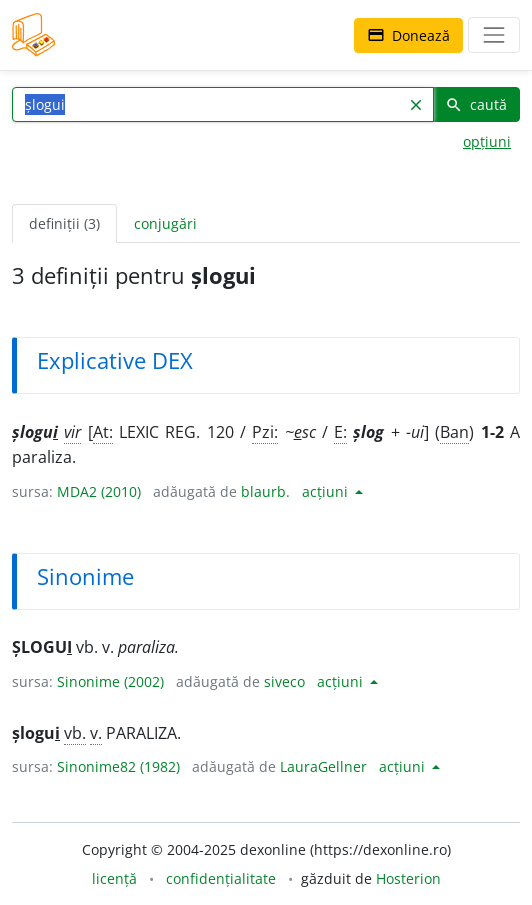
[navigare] (494, 35)
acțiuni (327, 491)
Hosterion (408, 878)
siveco (284, 681)
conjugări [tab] (165, 223)
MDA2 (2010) (99, 491)
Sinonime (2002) (110, 681)
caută (476, 104)
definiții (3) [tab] (64, 223)
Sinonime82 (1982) (118, 766)
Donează (408, 35)
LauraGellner (323, 766)
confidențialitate (221, 878)
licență (114, 878)
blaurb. (265, 491)
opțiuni (487, 141)
